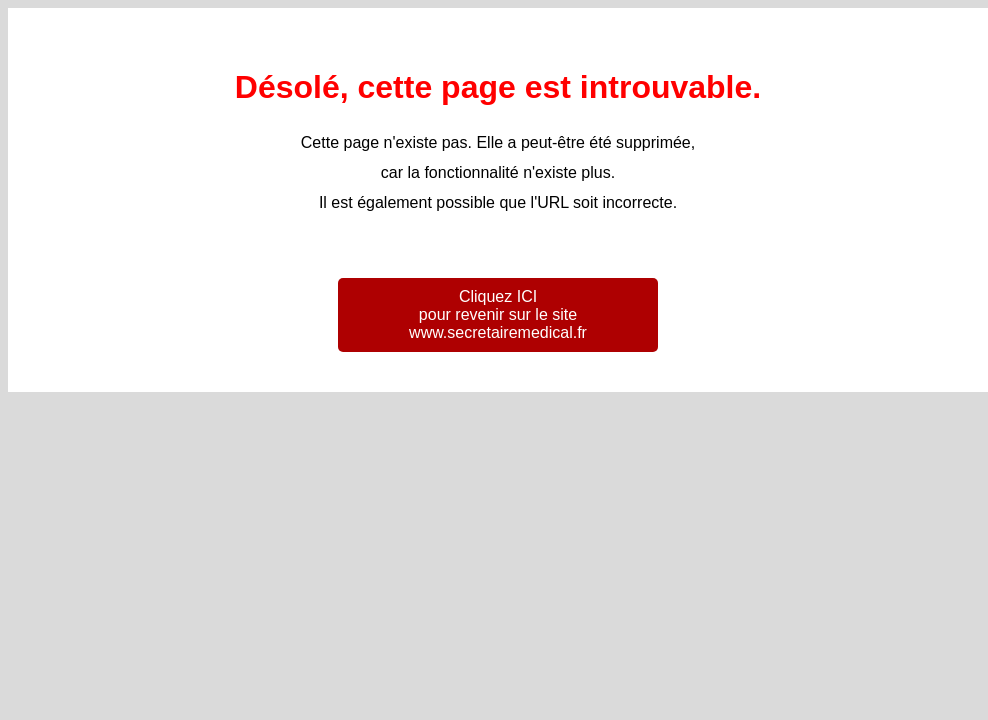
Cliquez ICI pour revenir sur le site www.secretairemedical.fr (498, 314)
